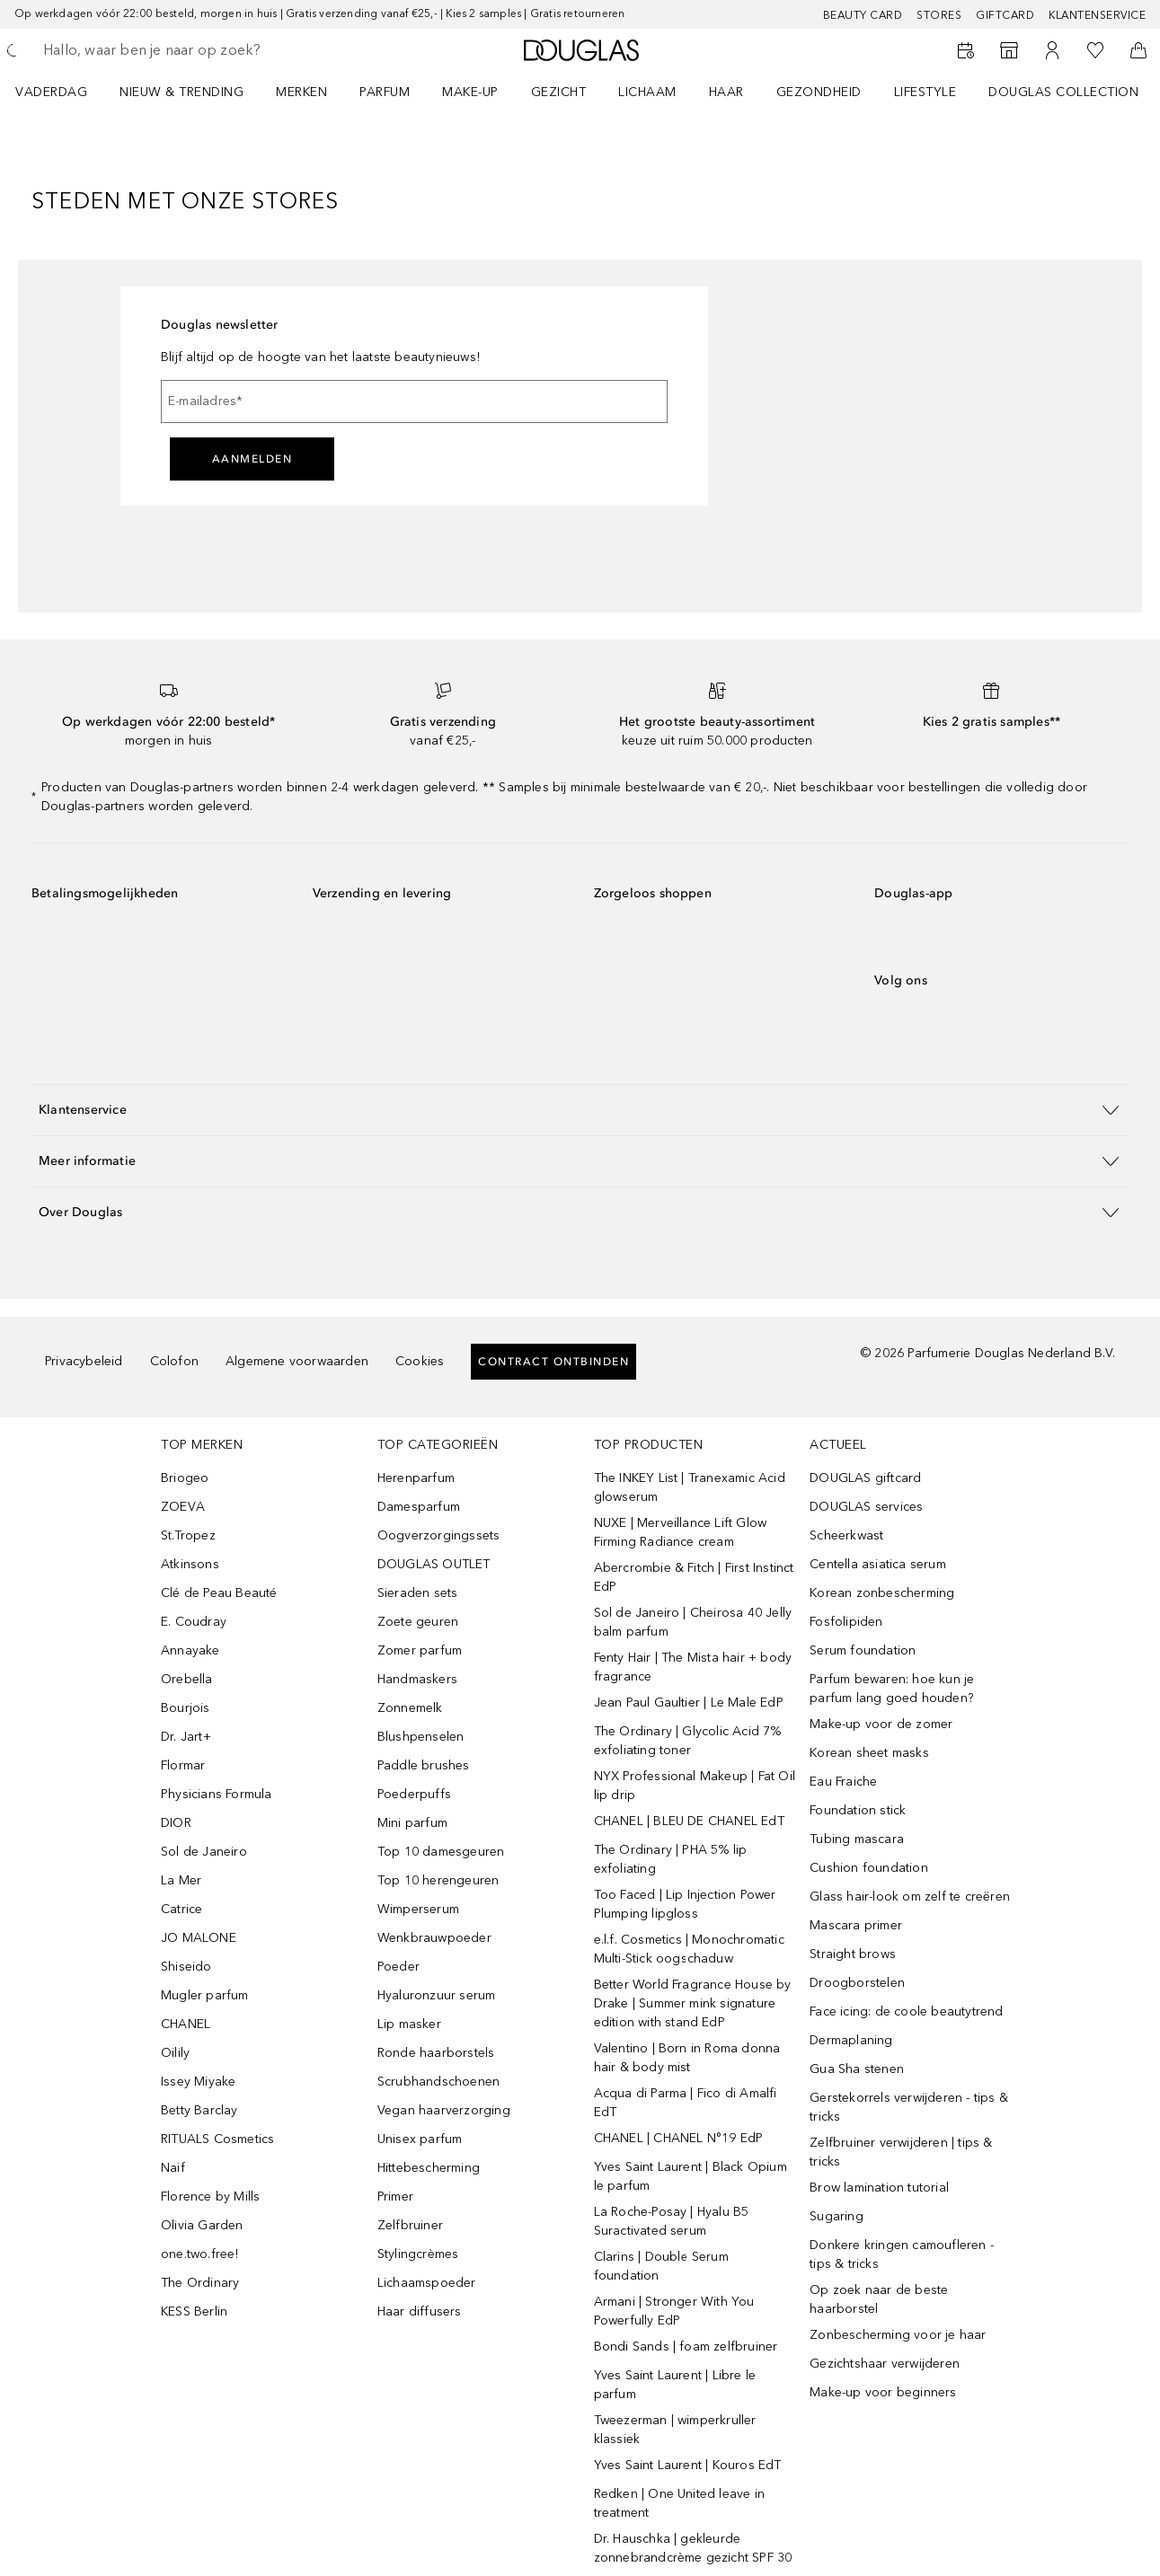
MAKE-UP (470, 92)
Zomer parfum (419, 1650)
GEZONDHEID (819, 92)
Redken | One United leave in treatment (680, 2503)
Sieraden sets (417, 1593)
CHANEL (185, 2024)
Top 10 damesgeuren (441, 1851)
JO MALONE (198, 1937)
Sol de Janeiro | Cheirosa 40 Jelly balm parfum (693, 1622)
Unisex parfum (420, 2139)
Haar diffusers (419, 2311)
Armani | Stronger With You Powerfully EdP (674, 2311)
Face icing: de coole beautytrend (906, 2011)
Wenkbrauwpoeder (434, 1937)
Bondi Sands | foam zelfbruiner (686, 2346)
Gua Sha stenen (857, 2069)
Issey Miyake (198, 2081)
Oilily (175, 2052)
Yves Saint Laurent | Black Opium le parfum (690, 2176)
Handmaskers (417, 1679)
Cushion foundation (869, 1867)
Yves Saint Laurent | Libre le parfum (675, 2385)
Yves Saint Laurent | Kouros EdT (688, 2465)
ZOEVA (183, 1506)
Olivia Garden (202, 2225)
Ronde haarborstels (436, 2052)
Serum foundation (863, 1650)
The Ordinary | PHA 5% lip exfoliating (671, 1859)
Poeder (398, 1966)
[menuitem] (63, 91)
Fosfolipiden (846, 1621)
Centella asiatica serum (878, 1564)
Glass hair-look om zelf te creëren (910, 1896)
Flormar (183, 1765)
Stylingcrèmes (418, 2254)
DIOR (176, 1823)
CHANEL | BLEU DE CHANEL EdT (689, 1821)
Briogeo (184, 1478)
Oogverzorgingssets (438, 1535)
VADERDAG (51, 92)
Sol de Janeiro (204, 1851)
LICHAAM (647, 92)
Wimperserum (418, 1909)
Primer (395, 2196)
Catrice (181, 1909)
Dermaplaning (851, 2040)
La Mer (181, 1880)
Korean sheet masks (869, 1752)
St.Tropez (188, 1535)
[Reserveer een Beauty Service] (965, 50)
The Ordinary (200, 2282)
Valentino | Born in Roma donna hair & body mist (687, 2058)
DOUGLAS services (866, 1506)
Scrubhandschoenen (438, 2081)
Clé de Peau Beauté (219, 1593)
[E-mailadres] (414, 401)
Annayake (190, 1650)
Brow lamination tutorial (879, 2187)
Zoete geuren (417, 1621)
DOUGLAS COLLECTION (1063, 92)
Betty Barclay (199, 2110)
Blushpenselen (421, 1736)
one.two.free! (200, 2254)
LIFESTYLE (925, 92)
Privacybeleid (84, 1361)
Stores (938, 15)
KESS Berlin (194, 2311)
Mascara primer (856, 1925)
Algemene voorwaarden (297, 1361)
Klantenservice (1097, 15)
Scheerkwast (846, 1535)
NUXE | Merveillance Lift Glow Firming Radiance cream (680, 1532)
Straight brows (853, 1954)
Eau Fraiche (843, 1781)
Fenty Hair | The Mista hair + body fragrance (693, 1667)
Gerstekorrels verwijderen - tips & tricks (909, 2107)
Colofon (174, 1361)
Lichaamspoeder (426, 2282)
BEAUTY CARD (863, 15)
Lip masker (409, 2024)
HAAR (726, 92)
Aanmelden (252, 459)
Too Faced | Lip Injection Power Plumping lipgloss (685, 1904)
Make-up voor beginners (883, 2392)
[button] (580, 1109)
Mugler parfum (205, 1995)
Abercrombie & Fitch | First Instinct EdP (694, 1577)
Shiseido (186, 1966)
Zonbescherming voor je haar (898, 2334)
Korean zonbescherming (882, 1593)
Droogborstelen (857, 1982)
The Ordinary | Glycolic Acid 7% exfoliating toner (688, 1741)
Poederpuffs (414, 1794)
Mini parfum (412, 1823)
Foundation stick (858, 1810)
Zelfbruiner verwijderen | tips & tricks (901, 2152)
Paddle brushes (423, 1765)
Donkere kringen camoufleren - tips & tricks (902, 2254)
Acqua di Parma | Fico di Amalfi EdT (685, 2103)
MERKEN (301, 92)
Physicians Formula (216, 1794)
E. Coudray (193, 1621)
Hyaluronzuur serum (436, 1995)
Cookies (419, 1361)
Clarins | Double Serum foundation (661, 2266)
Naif (173, 2167)
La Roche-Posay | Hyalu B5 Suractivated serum (671, 2221)
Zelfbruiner (410, 2225)
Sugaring (836, 2216)
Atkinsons (190, 1564)
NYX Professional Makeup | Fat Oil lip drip (695, 1786)
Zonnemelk (410, 1708)
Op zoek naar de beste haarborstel (879, 2299)
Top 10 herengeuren (438, 1880)
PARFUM (384, 92)
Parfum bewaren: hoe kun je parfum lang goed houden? (892, 1689)
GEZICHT (559, 92)
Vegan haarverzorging (443, 2110)
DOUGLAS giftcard (865, 1478)
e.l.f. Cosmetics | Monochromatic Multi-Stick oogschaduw (689, 1949)
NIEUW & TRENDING (182, 92)
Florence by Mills (210, 2196)
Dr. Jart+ (186, 1736)
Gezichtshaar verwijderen (885, 2363)
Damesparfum (418, 1506)
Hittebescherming (428, 2167)
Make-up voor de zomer (881, 1724)
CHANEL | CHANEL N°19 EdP (679, 2138)
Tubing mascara (857, 1839)
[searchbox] (175, 50)
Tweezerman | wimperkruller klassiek (675, 2430)
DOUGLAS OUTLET (434, 1564)
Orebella (187, 1679)
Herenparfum (416, 1478)
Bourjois (185, 1708)
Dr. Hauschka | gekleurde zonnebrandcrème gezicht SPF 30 (693, 2548)
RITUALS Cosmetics (217, 2139)
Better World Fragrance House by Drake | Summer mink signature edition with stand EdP (693, 2003)
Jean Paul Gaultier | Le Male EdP (689, 1702)
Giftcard (1005, 15)
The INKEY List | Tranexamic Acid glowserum (689, 1487)
